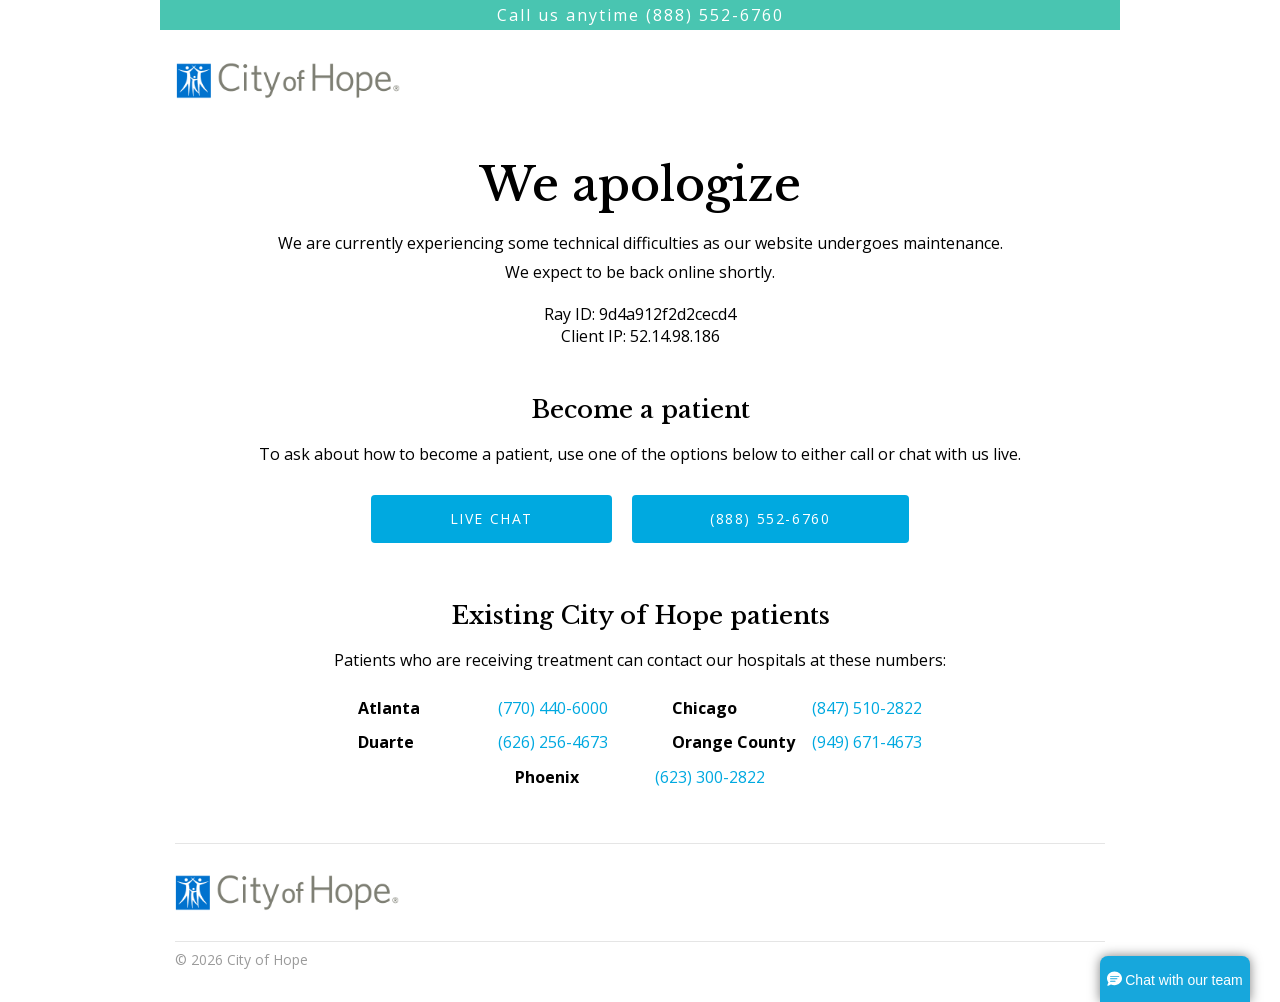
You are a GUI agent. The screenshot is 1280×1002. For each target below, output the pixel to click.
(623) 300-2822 (710, 777)
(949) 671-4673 (867, 742)
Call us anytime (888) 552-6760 (640, 15)
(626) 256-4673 (553, 742)
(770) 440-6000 (553, 708)
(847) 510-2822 (867, 708)
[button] (1175, 979)
